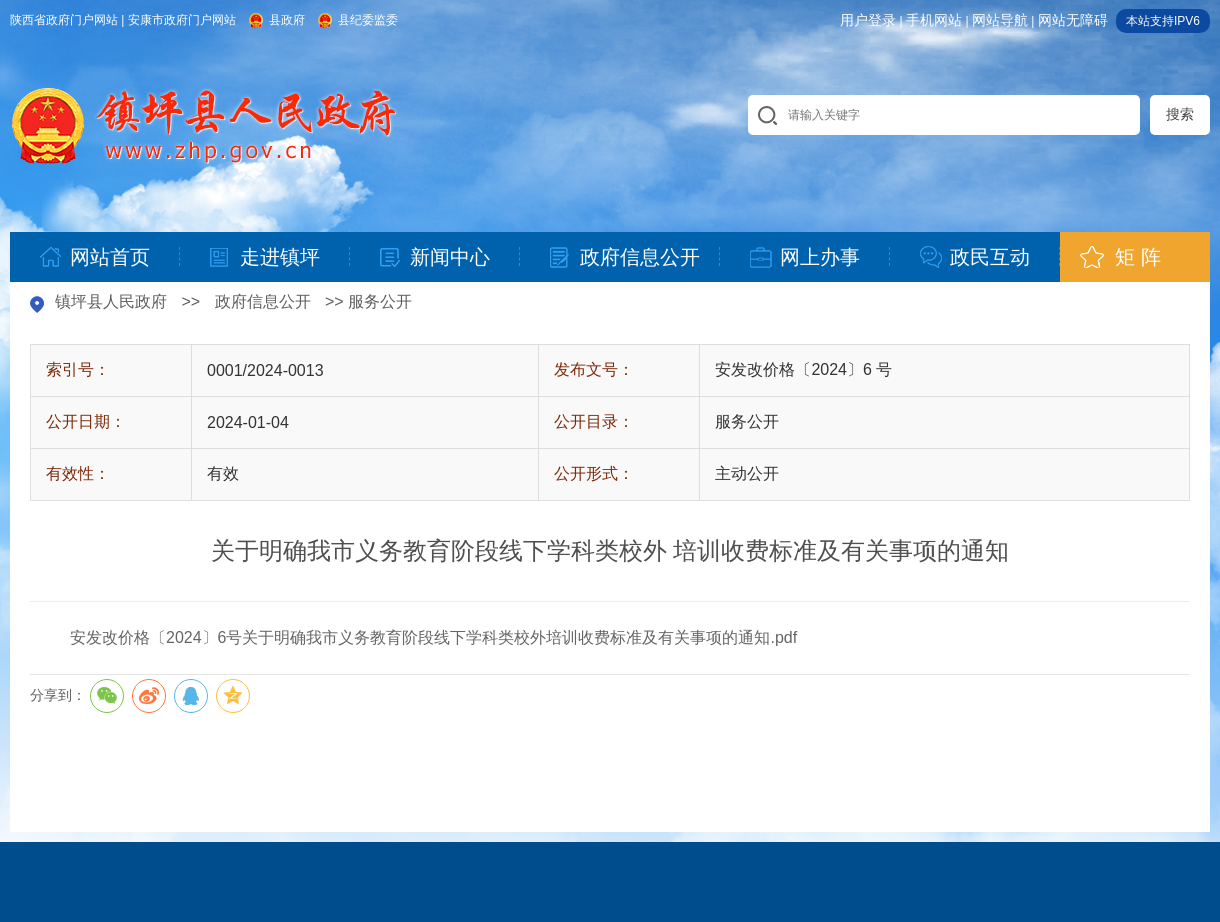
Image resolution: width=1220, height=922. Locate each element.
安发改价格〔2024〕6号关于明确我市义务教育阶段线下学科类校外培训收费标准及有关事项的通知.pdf (433, 637)
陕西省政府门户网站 (64, 20)
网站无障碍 (1073, 20)
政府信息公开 (263, 301)
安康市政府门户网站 (182, 20)
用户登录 (868, 20)
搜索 (1180, 114)
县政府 (287, 20)
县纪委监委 (368, 20)
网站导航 (1000, 20)
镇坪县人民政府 (111, 301)
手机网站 (934, 20)
